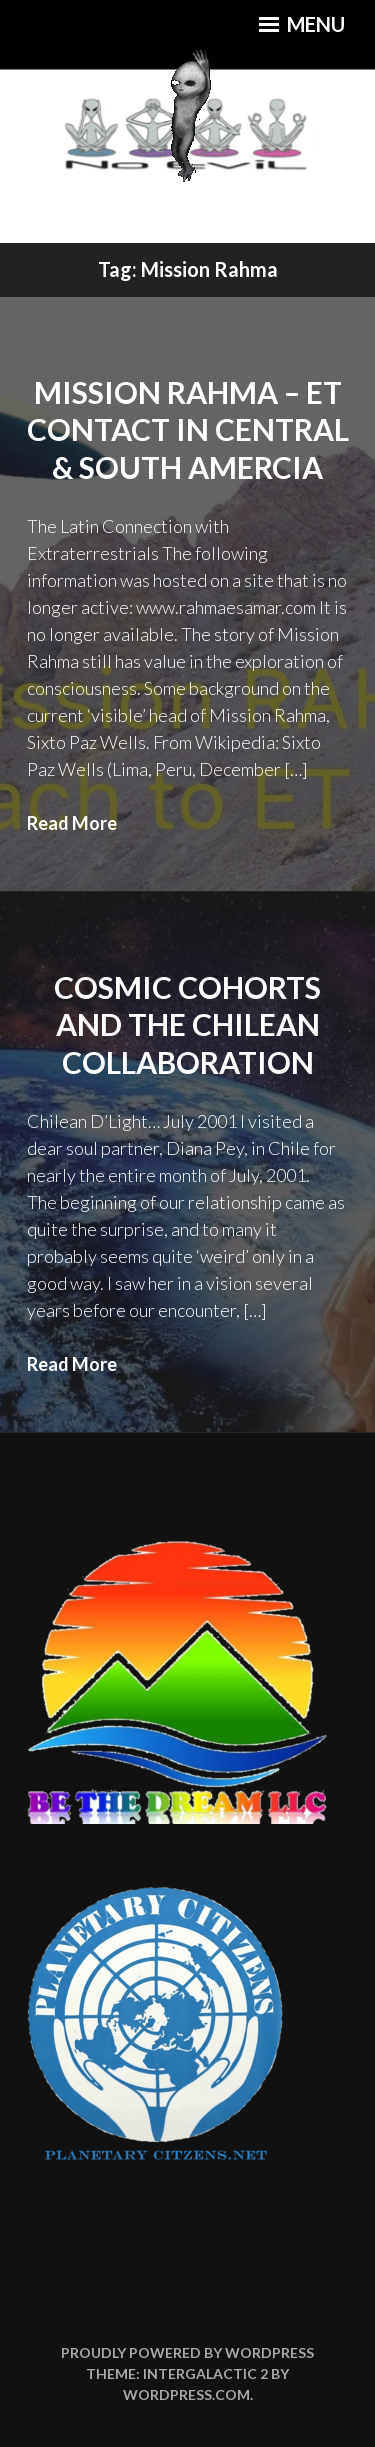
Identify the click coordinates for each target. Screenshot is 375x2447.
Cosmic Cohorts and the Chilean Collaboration (187, 1024)
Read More (72, 823)
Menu (302, 24)
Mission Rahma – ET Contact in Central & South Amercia (188, 429)
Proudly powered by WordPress (187, 2352)
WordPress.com (186, 2394)
